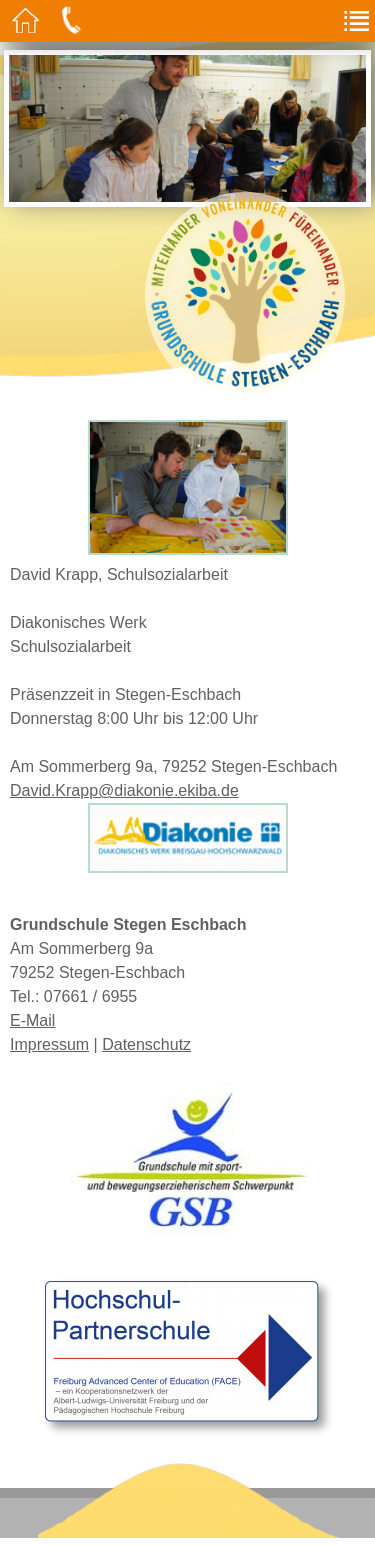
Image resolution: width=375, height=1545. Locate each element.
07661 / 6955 (90, 996)
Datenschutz (146, 1044)
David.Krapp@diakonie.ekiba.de (124, 790)
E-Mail (32, 1020)
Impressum (49, 1044)
